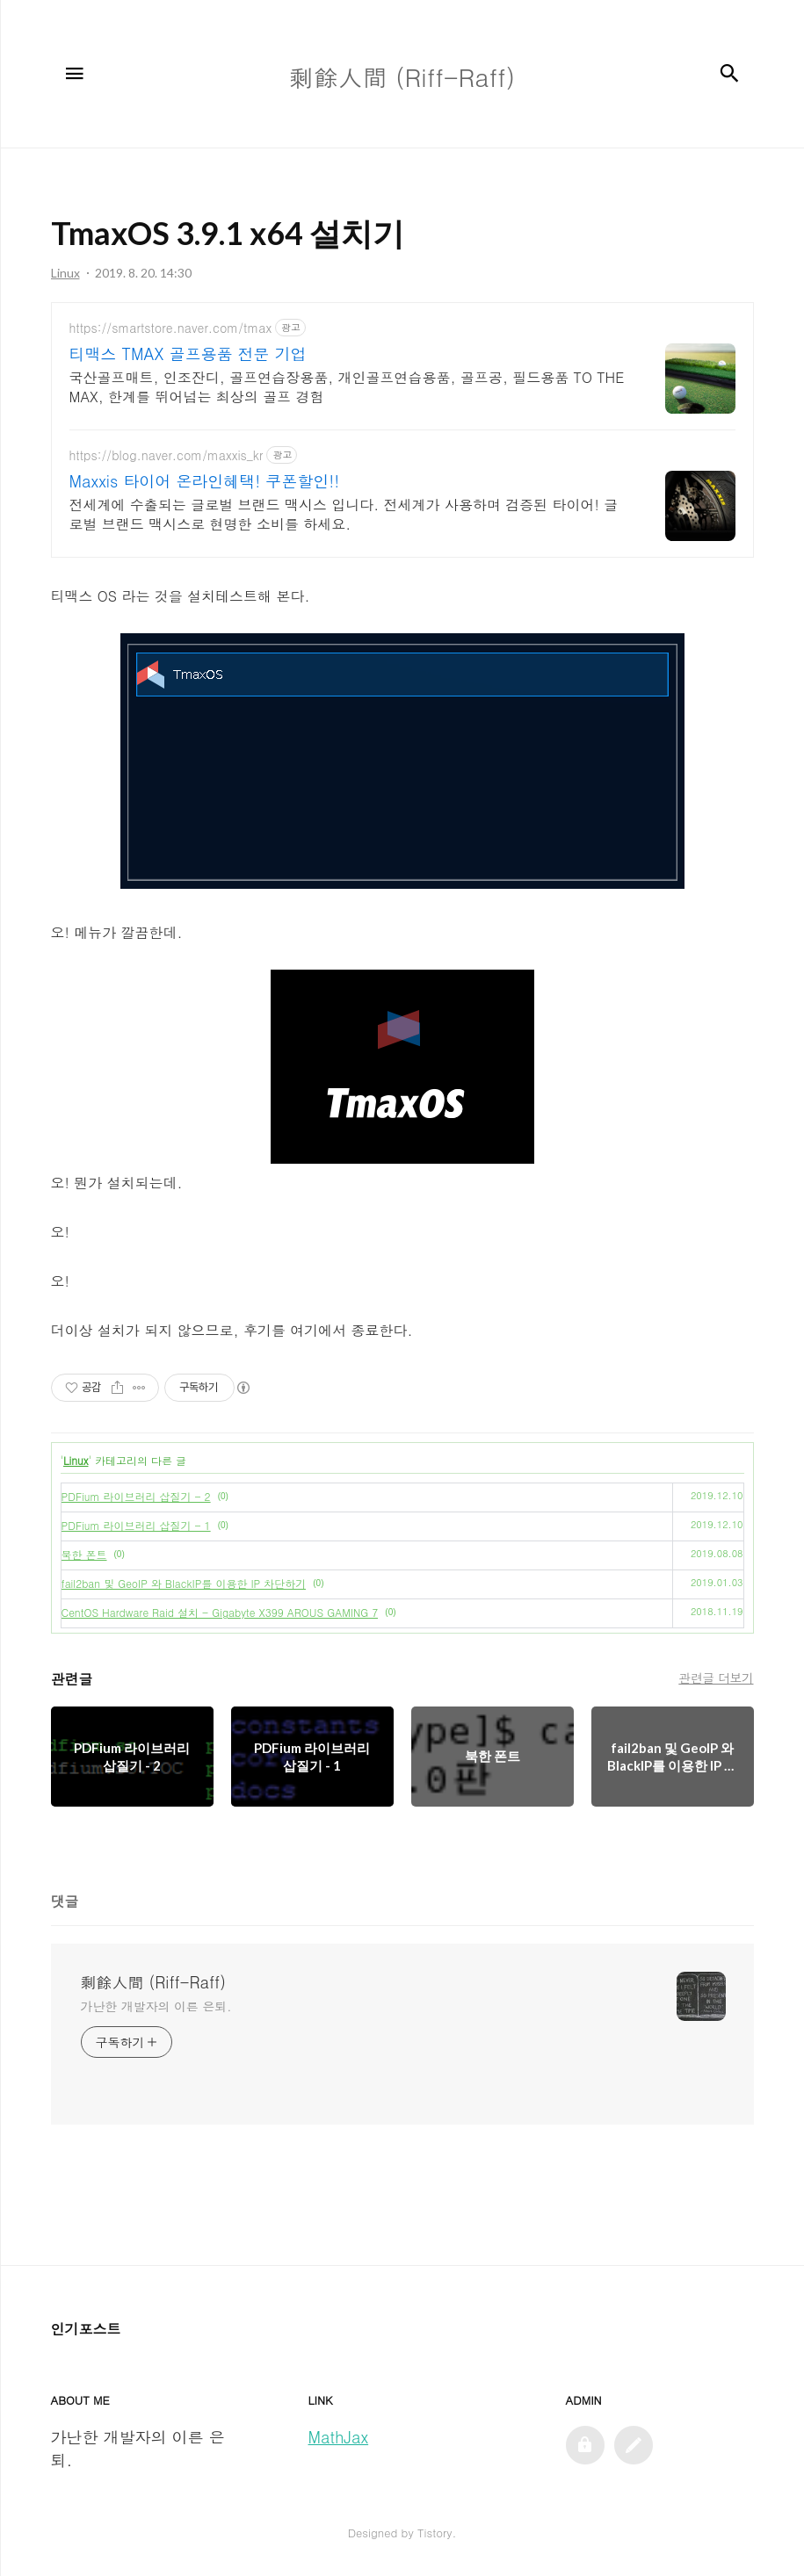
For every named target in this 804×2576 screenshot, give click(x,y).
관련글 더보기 (715, 1677)
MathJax (338, 2437)
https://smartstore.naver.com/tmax (170, 328)
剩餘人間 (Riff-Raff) (154, 1982)
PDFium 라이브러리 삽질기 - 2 (136, 1496)
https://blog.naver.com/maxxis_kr (166, 455)
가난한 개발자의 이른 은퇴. (156, 2006)
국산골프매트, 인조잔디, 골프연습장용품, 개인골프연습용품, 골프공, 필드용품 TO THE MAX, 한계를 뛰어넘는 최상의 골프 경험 (347, 387)
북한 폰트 (84, 1554)
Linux (75, 1460)
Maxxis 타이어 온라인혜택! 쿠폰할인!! (204, 481)
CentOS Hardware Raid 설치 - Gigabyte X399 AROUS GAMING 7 (220, 1612)
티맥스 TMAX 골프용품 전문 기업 (188, 353)
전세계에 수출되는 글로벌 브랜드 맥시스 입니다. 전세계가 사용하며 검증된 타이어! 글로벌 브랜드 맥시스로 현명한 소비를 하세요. (344, 514)
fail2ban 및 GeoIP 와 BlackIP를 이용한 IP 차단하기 (184, 1583)
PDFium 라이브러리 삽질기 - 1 (136, 1525)
